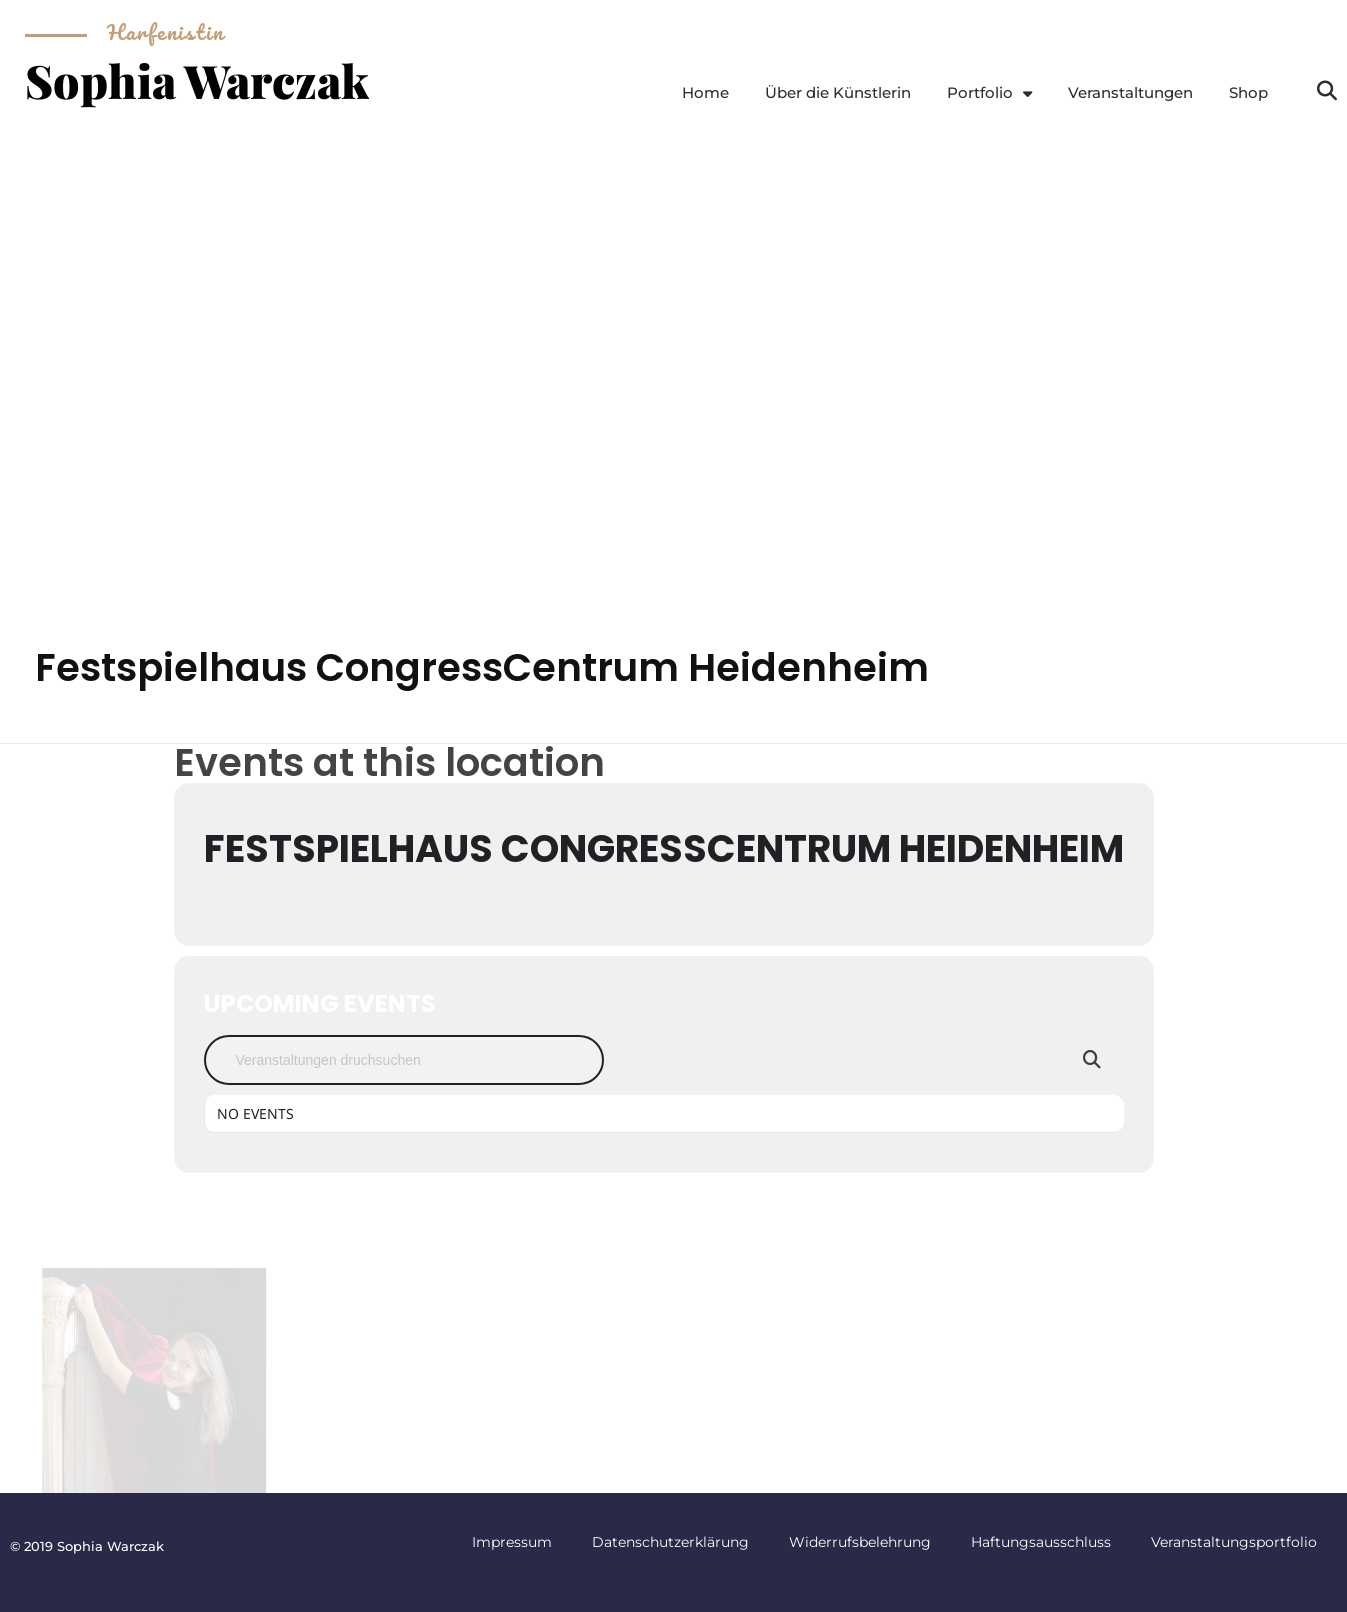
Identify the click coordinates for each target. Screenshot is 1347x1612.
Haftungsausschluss (1041, 1542)
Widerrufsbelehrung (860, 1542)
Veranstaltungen (1130, 92)
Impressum (512, 1542)
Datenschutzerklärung (670, 1542)
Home (705, 92)
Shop (1248, 92)
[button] (1327, 91)
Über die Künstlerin (838, 92)
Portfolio (989, 93)
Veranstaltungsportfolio (1234, 1542)
